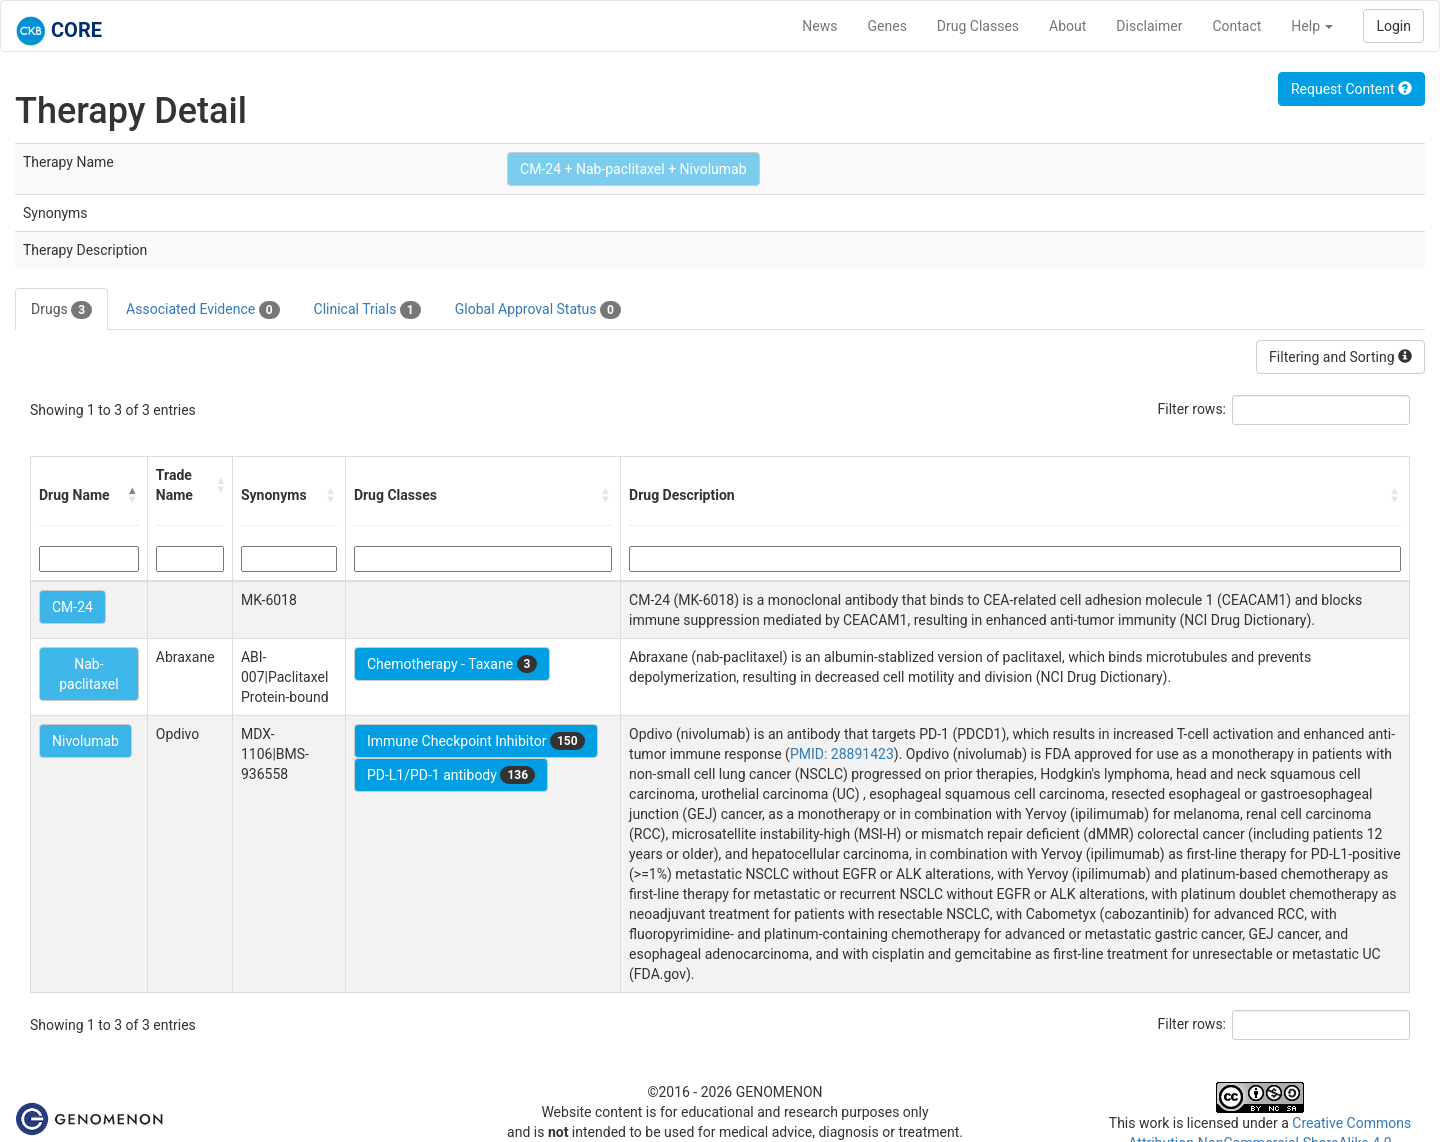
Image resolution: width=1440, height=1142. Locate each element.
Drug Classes (978, 26)
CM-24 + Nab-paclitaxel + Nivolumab (633, 169)
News (819, 26)
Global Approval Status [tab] (538, 310)
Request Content (1351, 89)
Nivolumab (85, 741)
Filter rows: (1192, 409)
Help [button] (1312, 26)
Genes (887, 26)
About (1067, 26)
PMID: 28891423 (842, 754)
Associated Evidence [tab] (202, 310)
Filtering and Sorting (1340, 357)
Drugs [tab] (61, 310)
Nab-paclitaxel (88, 674)
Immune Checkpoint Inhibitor (476, 741)
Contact (1236, 26)
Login (1393, 26)
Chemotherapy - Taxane (452, 664)
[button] (133, 495)
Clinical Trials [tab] (367, 310)
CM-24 (72, 607)
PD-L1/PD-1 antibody (451, 775)
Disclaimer (1149, 26)
